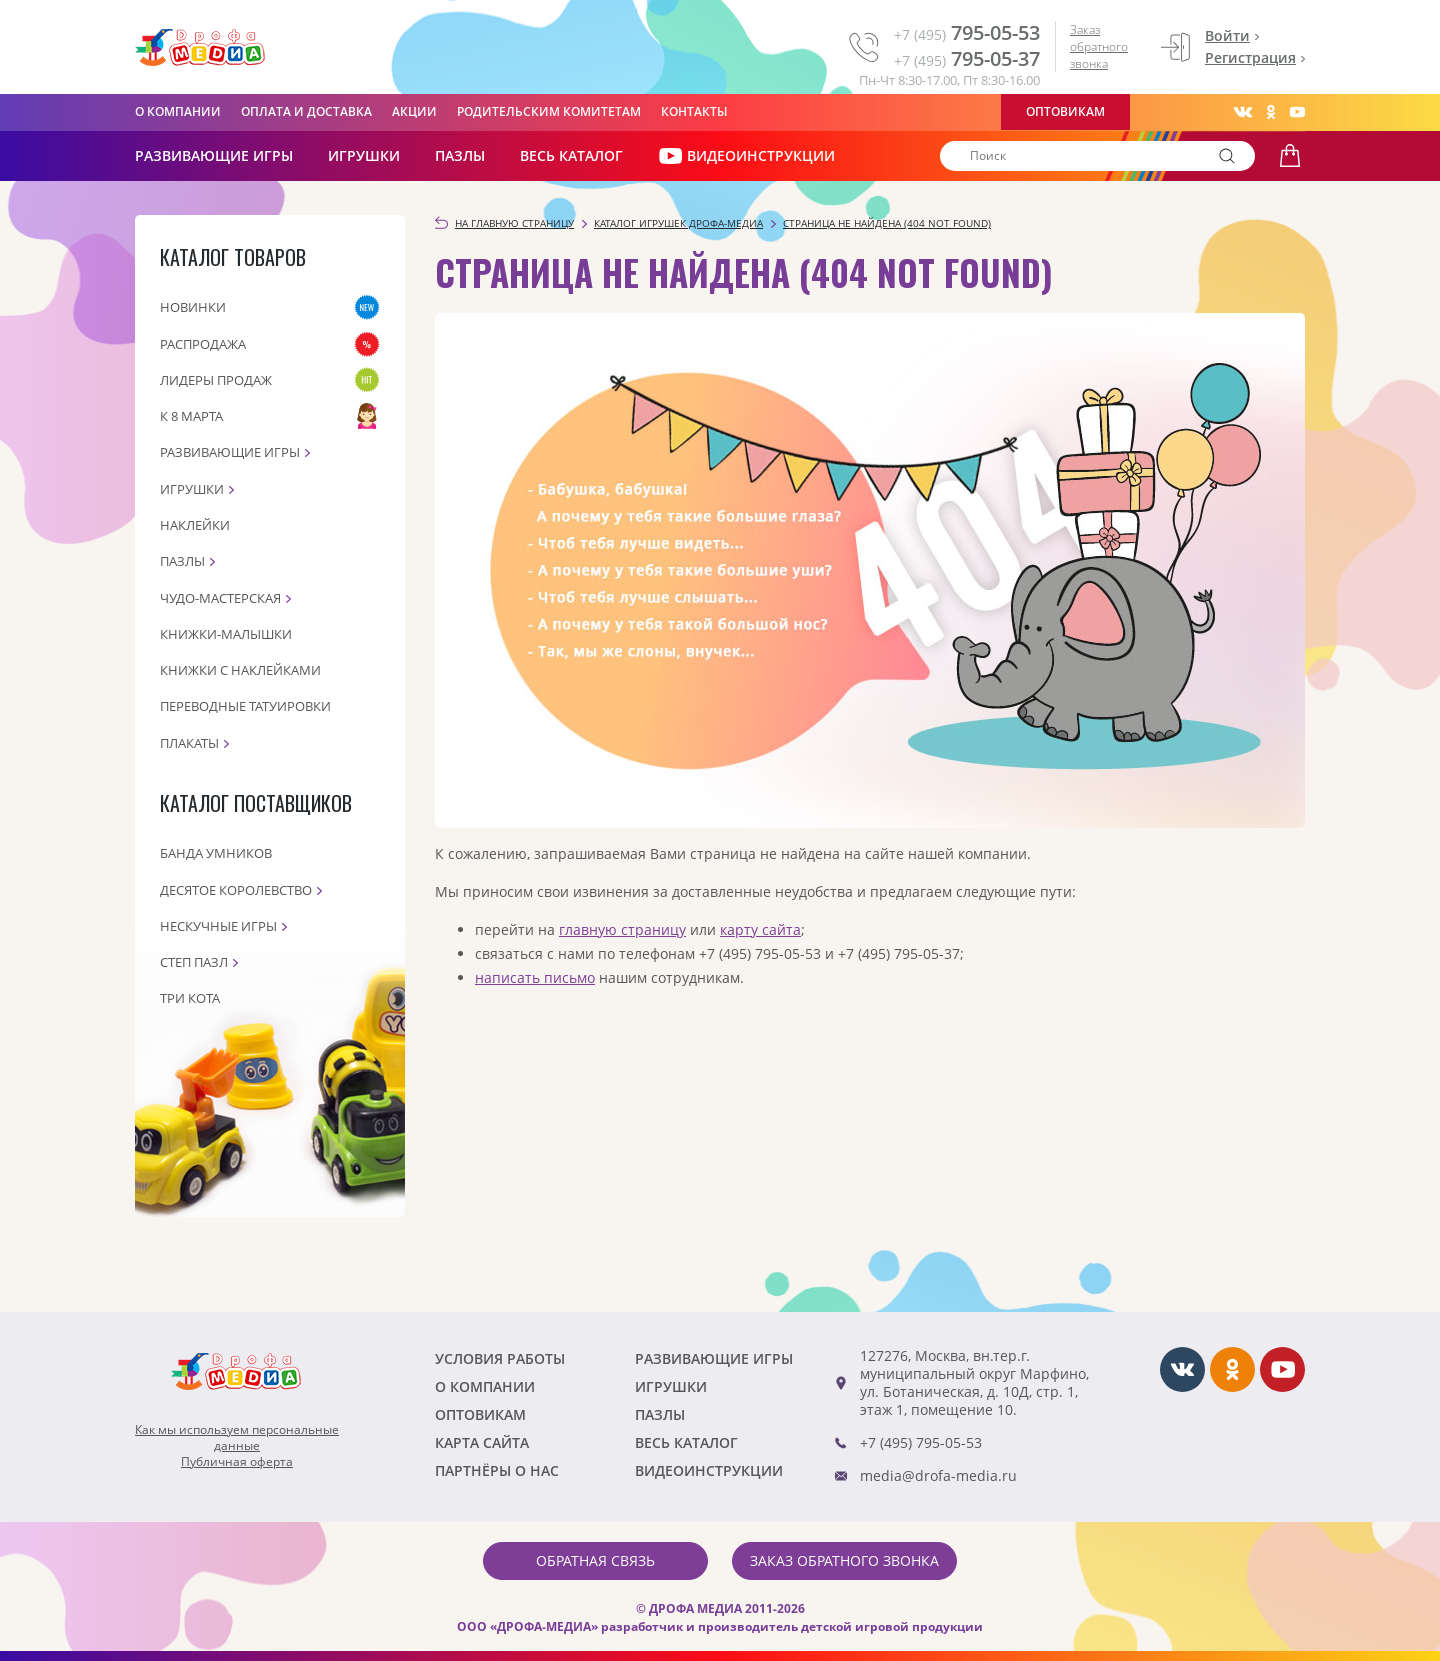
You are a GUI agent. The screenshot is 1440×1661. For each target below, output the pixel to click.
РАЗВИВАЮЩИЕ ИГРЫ (214, 155)
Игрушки (364, 155)
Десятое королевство (236, 890)
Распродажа (203, 344)
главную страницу (622, 929)
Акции (414, 111)
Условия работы (500, 1358)
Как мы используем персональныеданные (237, 1438)
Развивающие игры (230, 452)
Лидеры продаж (216, 380)
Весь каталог (571, 155)
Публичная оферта (237, 1462)
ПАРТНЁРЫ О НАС (497, 1470)
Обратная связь (595, 1560)
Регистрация (1250, 57)
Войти (1227, 35)
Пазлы (460, 155)
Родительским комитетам (549, 111)
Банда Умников (216, 853)
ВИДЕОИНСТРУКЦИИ (746, 156)
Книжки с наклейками (240, 670)
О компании (178, 111)
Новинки (193, 307)
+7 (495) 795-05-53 (921, 1442)
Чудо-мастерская (220, 598)
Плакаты (189, 743)
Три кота (190, 998)
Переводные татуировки (245, 706)
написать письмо (535, 977)
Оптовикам (1065, 111)
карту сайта (760, 929)
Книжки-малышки (226, 634)
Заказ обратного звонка (1099, 46)
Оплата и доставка (306, 111)
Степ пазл (194, 962)
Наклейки (195, 525)
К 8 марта (191, 416)
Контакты (694, 111)
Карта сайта (482, 1442)
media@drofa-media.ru (938, 1475)
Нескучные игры (218, 926)
